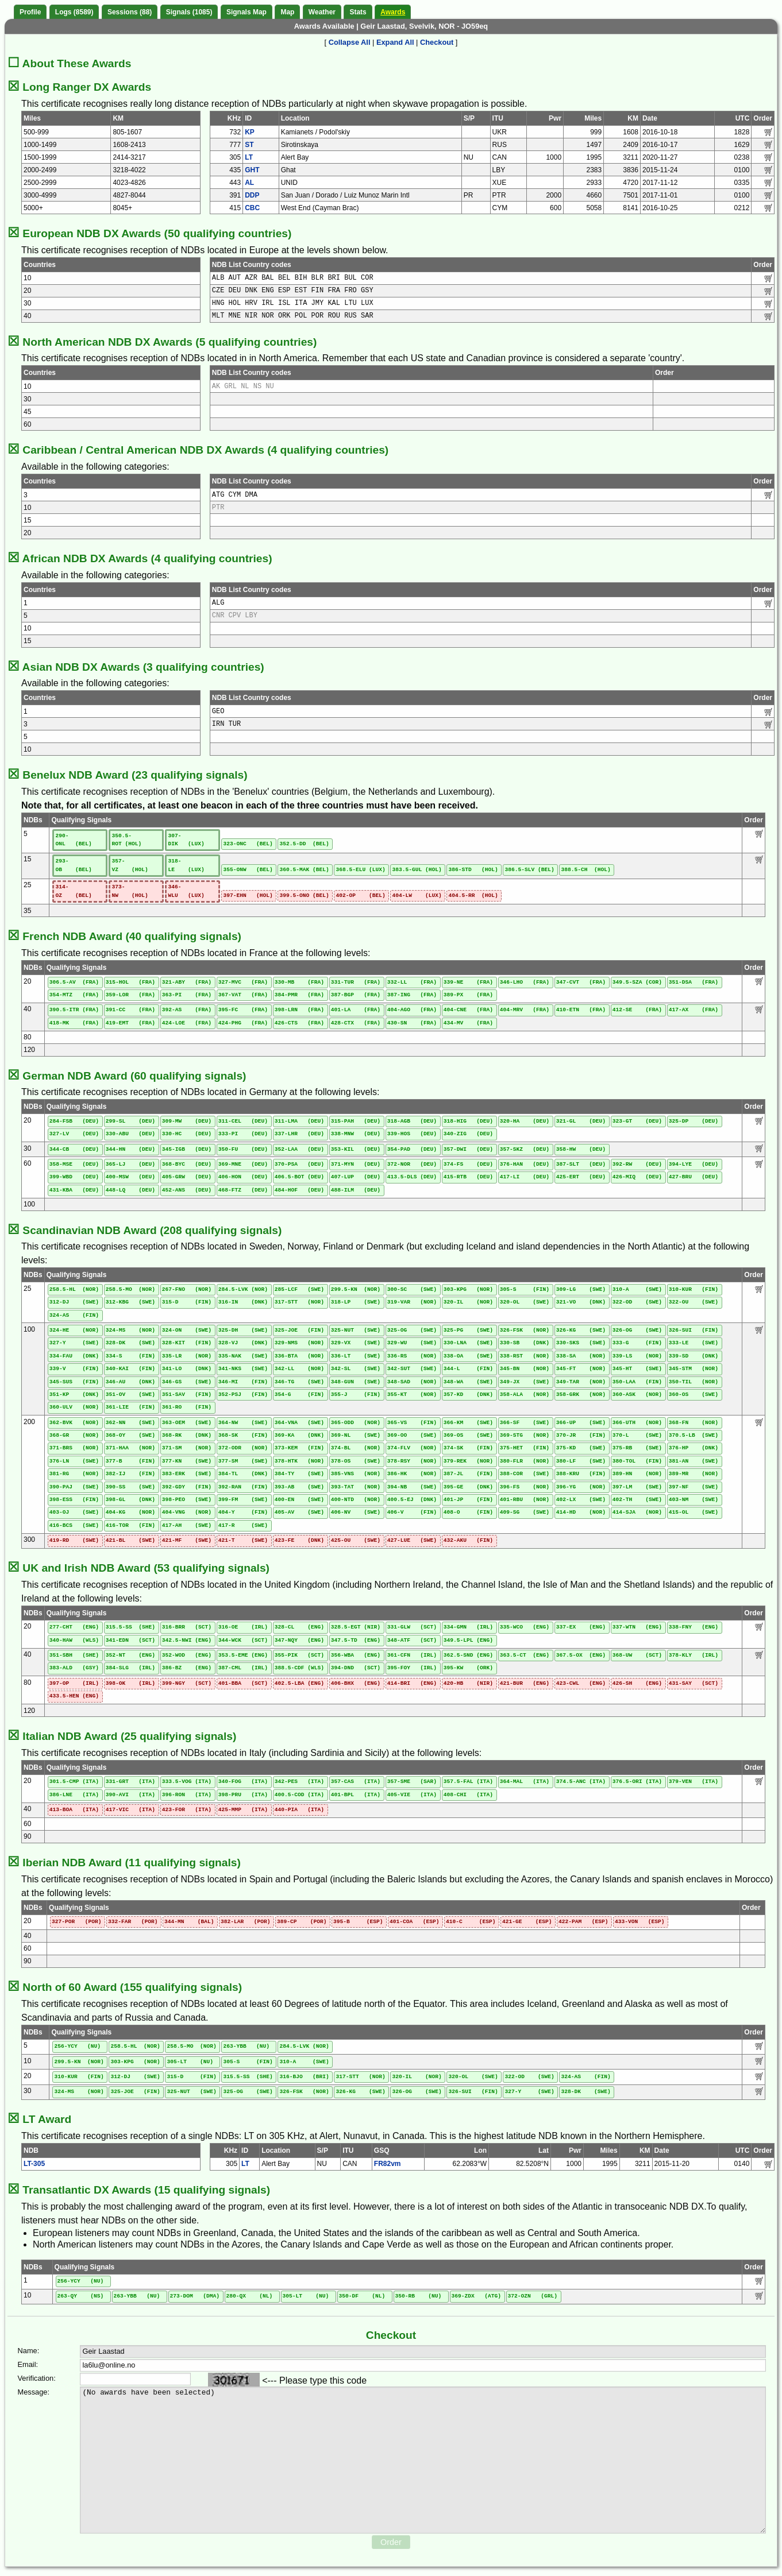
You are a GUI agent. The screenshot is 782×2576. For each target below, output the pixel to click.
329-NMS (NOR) (299, 1343)
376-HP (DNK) (693, 1448)
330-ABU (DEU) (130, 1134)
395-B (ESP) (358, 1922)
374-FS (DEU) (468, 1164)
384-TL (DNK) (243, 1474)
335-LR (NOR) (186, 1356)
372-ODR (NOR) (243, 1448)
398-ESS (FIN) (74, 1499)
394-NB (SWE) (412, 1487)
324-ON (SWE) (186, 1330)
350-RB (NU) (418, 2296)
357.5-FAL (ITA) (468, 1781)
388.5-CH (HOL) (585, 870)
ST (249, 145)
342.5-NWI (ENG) (186, 1640)
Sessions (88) (129, 12)
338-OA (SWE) (468, 1356)
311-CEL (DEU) (243, 1121)
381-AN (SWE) (693, 1461)
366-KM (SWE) (468, 1422)
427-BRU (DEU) (693, 1177)
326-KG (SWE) (581, 1330)
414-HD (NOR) (581, 1512)
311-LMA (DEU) (299, 1121)
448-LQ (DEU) (130, 1190)
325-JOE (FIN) (299, 1330)
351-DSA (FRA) (693, 982)
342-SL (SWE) (355, 1369)
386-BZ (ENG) (186, 1668)
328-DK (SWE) (130, 1343)
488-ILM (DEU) (355, 1190)
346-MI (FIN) (243, 1382)
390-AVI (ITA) (130, 1795)
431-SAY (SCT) (693, 1683)
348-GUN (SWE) (355, 1382)
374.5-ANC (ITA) (581, 1781)
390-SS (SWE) (130, 1487)
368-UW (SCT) (637, 1655)
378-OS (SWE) (355, 1461)
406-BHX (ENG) (355, 1683)
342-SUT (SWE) (412, 1369)
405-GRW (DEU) (186, 1177)
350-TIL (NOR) (693, 1382)
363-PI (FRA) (186, 995)
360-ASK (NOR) (637, 1394)
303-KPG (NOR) (468, 1289)
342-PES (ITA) (299, 1781)
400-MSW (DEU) (130, 1177)
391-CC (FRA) (130, 1010)
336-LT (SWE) (355, 1356)
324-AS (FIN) (74, 1315)
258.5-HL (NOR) (74, 1289)
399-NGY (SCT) (186, 1683)
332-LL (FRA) (412, 982)
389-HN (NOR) (637, 1474)
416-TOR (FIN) (130, 1525)
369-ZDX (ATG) (476, 2296)
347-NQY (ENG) (299, 1640)
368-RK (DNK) (186, 1435)
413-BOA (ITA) (74, 1810)
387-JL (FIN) (468, 1474)
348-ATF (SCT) (412, 1640)
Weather (322, 12)
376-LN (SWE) (74, 1461)
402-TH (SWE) (637, 1499)
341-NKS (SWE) (243, 1369)
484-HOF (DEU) (299, 1190)
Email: (28, 2364)
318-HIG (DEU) (468, 1121)
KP (250, 132)
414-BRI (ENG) (412, 1683)
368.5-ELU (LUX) (360, 870)
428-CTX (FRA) (355, 1023)
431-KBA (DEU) (74, 1190)
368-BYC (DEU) (186, 1164)
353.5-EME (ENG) (243, 1655)
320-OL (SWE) (524, 1302)
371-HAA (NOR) (130, 1448)
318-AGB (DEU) (412, 1121)
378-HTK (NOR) (299, 1461)
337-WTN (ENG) (637, 1627)
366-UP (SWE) (581, 1422)
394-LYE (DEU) (693, 1164)
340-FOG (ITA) (243, 1781)
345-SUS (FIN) (74, 1382)
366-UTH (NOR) (637, 1422)
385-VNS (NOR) (355, 1474)
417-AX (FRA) (693, 1010)
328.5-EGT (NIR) (355, 1627)
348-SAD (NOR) (412, 1382)
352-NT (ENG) (130, 1655)
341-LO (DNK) (186, 1369)
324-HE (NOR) (74, 1330)
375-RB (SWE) (637, 1448)
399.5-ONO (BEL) (304, 895)
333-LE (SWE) (693, 1343)
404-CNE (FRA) (468, 1010)
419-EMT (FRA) (130, 1023)
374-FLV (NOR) (412, 1448)
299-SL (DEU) (130, 1121)
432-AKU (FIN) (468, 1540)
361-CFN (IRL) (412, 1655)
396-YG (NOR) (581, 1487)
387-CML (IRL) (243, 1668)
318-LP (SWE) (355, 1302)
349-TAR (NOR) (581, 1382)
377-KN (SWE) (186, 1461)
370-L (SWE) (637, 1435)
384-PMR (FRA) (299, 995)
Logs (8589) (74, 12)
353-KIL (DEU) (355, 1149)
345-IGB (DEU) (186, 1149)
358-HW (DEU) (581, 1149)
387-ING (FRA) (412, 995)
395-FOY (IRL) (412, 1668)
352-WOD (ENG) (186, 1655)
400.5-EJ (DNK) (412, 1499)
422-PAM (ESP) (583, 1922)
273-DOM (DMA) (194, 2296)
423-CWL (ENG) (581, 1683)
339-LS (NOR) (637, 1356)
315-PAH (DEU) (355, 1121)
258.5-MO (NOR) (130, 1289)
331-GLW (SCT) (412, 1627)
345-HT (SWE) (637, 1369)
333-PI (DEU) (243, 1134)
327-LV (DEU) (74, 1134)
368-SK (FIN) (243, 1435)
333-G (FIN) (637, 1343)
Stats (357, 12)
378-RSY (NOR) (412, 1461)
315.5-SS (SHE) (130, 1627)
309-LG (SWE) (581, 1289)
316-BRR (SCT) (186, 1627)
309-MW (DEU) (186, 1121)
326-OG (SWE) (637, 1330)
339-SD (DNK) (693, 1356)
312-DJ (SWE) (74, 1302)
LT (249, 157)
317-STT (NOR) (299, 1302)
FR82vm (387, 2164)
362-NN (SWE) (130, 1422)
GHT (252, 170)
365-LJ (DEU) (130, 1164)
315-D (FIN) (186, 1302)
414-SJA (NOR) (637, 1512)
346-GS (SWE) (186, 1382)
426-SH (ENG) (637, 1683)
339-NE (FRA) (468, 982)
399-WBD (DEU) (74, 1177)
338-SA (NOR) (581, 1356)
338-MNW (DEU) (355, 1134)
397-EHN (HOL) (247, 895)
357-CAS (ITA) (355, 1781)
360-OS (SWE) (693, 1394)
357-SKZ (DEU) (524, 1149)
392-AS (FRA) (186, 1010)
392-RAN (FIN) (243, 1487)
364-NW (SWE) (243, 1422)
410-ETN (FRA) (581, 1010)
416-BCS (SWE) (74, 1525)
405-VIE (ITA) (412, 1795)
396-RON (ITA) (186, 1795)
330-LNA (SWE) (468, 1343)
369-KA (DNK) (299, 1435)
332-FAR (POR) (132, 1922)
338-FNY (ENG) (693, 1627)
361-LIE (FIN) (130, 1407)
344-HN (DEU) (130, 1149)
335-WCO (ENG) (524, 1627)
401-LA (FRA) (355, 1010)
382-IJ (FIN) (130, 1474)
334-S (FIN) (130, 1356)
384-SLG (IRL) (130, 1668)
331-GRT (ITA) (130, 1781)
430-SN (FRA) (412, 1023)
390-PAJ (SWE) (74, 1487)
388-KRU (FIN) (581, 1474)
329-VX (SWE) (355, 1343)
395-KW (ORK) (468, 1668)
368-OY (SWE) (130, 1435)
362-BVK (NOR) (74, 1422)
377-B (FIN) (130, 1461)
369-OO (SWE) (412, 1435)
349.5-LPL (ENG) (468, 1640)
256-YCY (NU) (77, 2046)
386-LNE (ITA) (74, 1795)
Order (391, 2542)
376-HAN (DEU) (524, 1164)
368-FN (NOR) (693, 1422)
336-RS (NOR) (412, 1356)
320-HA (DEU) (524, 1121)
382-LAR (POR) (245, 1922)
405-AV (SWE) (299, 1512)
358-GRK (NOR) (581, 1394)
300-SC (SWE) (412, 1289)
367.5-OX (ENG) (581, 1655)
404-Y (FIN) (243, 1512)
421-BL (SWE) (130, 1540)
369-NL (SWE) (355, 1435)
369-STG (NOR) (524, 1435)
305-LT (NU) (190, 2062)
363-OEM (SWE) (186, 1422)
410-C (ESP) (470, 1922)
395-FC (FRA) (243, 1010)
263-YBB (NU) (246, 2046)
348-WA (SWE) (468, 1382)
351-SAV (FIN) (186, 1394)
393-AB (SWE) (299, 1487)
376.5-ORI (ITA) (637, 1781)
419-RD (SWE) (74, 1540)
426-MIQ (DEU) (637, 1177)
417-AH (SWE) (186, 1525)
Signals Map (246, 12)
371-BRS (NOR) (74, 1448)
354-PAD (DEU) (412, 1149)
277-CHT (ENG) (74, 1627)
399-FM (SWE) (243, 1499)
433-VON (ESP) (639, 1922)
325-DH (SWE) (243, 1330)
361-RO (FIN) (186, 1407)
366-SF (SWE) (524, 1422)
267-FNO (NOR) (186, 1289)
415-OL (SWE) (693, 1512)
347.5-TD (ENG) (355, 1640)
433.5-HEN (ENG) (74, 1696)
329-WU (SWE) (412, 1343)
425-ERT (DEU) (581, 1177)
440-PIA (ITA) (299, 1810)
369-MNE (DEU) (243, 1164)
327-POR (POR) (76, 1922)
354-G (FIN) (299, 1394)
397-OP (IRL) (74, 1683)
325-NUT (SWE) (355, 1330)
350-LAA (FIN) (637, 1382)
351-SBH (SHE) (74, 1655)
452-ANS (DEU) (186, 1190)
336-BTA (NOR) (299, 1356)
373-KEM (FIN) (299, 1448)
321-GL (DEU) (581, 1121)
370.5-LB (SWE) (693, 1435)
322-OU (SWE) (693, 1302)
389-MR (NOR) (693, 1474)
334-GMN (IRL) (468, 1627)
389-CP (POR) (301, 1922)
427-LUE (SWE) (412, 1540)
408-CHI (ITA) (468, 1795)
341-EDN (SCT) (130, 1640)
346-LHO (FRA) (524, 982)
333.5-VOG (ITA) (186, 1781)
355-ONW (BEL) (247, 870)
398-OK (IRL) (130, 1683)
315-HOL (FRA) (130, 982)
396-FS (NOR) (524, 1487)
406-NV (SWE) (355, 1512)
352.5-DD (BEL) (304, 844)
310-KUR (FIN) (693, 1289)
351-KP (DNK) (74, 1394)
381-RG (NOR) (74, 1474)
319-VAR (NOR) (412, 1302)
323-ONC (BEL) (247, 844)
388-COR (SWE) (524, 1474)
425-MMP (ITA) (243, 1810)
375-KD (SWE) (581, 1448)
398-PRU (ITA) (243, 1795)
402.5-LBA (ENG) (299, 1683)
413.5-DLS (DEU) (412, 1177)
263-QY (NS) (80, 2296)
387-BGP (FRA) (355, 995)
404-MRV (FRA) (524, 1010)
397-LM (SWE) (637, 1487)
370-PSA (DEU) (299, 1164)
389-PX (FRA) (468, 995)
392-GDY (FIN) (186, 1487)
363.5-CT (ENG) (524, 1655)
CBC (252, 208)
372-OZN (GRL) (532, 2296)
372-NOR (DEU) (412, 1164)
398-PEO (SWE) (186, 1499)
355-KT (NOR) (412, 1394)
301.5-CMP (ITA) (74, 1781)
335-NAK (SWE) (243, 1356)
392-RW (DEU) (637, 1164)
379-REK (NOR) (468, 1461)
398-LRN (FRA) (299, 1010)
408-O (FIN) (468, 1512)
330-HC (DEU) (186, 1134)
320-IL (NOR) (468, 1302)
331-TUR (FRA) (355, 982)
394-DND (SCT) (355, 1668)
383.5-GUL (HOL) (416, 870)
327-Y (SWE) (74, 1343)
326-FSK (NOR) (524, 1330)
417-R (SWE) (243, 1525)
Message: (33, 2392)
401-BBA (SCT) (243, 1683)
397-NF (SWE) (693, 1487)
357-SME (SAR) (412, 1781)
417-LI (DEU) (524, 1177)
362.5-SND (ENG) (468, 1655)
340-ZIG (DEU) (468, 1134)
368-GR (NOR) (74, 1435)
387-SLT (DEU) (581, 1164)
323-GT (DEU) (637, 1121)
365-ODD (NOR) (355, 1422)
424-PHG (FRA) (243, 1023)
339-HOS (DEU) (412, 1134)
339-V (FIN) (74, 1369)
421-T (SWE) (243, 1540)
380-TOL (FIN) (637, 1461)
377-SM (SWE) (243, 1461)
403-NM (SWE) (693, 1499)
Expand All (395, 42)
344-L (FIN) (468, 1369)
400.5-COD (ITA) (299, 1795)
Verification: (37, 2378)
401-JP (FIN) (468, 1499)
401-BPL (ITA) (355, 1795)
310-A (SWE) (637, 1289)
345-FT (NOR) (581, 1369)
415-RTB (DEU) (468, 1177)
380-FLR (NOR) (524, 1461)
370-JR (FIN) (581, 1435)
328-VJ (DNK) (243, 1343)
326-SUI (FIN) (693, 1330)
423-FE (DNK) (299, 1540)
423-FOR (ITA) (186, 1810)
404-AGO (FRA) (412, 1010)
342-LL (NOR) (299, 1369)
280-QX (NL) (249, 2296)
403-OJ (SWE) (74, 1512)
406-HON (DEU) (243, 1177)
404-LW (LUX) (416, 895)
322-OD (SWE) (637, 1302)
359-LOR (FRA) (130, 995)
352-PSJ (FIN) (243, 1394)
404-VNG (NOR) (186, 1512)
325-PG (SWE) (468, 1330)
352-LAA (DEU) (299, 1149)
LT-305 (34, 2164)
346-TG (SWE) (299, 1382)
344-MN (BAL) (189, 1922)
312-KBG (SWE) (130, 1302)
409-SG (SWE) (524, 1512)
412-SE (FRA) (637, 1010)
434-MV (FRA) (468, 1023)
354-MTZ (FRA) (74, 995)
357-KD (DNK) (468, 1394)
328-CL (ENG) (299, 1627)
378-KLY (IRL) (693, 1655)
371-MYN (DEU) (355, 1164)
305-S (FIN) (524, 1289)
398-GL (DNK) (130, 1499)
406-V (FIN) (412, 1512)
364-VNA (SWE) (299, 1422)
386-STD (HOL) (473, 870)
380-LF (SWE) (581, 1461)
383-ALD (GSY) (74, 1668)
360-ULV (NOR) (74, 1407)
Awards (392, 12)
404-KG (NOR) (130, 1512)
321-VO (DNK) (581, 1302)
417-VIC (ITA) (130, 1810)
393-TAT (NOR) (355, 1487)
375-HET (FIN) (524, 1448)
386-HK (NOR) (412, 1474)
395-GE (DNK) (468, 1487)
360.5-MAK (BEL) (304, 870)
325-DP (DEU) (693, 1121)
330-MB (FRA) (299, 982)
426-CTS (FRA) (299, 1023)
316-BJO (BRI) (304, 2077)
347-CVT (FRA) (581, 982)
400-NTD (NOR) (355, 1499)
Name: (29, 2350)
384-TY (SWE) (299, 1474)
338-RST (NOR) (524, 1356)
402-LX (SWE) (581, 1499)
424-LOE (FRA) (186, 1023)
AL (249, 183)
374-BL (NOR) (355, 1448)
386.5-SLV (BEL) (529, 870)
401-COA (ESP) (414, 1922)
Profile (30, 12)
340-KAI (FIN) (130, 1369)
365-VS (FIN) (412, 1422)
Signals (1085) (189, 12)
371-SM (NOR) (186, 1448)
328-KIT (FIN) (186, 1343)
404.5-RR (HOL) (473, 895)
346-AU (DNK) (130, 1382)
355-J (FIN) (355, 1394)
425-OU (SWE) (355, 1540)
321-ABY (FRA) (186, 982)
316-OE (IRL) (243, 1627)
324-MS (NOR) (130, 1330)
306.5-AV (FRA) (74, 982)
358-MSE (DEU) (74, 1164)
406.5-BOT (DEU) (299, 1177)
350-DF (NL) (362, 2296)
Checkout (436, 42)
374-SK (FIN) (468, 1448)
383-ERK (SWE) (186, 1474)
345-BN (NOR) (524, 1369)
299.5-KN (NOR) (355, 1289)
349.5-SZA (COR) (637, 982)
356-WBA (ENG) (355, 1655)
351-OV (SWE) (130, 1394)
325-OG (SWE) (412, 1330)
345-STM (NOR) (693, 1369)
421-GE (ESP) (527, 1922)
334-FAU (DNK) (74, 1356)
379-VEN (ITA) (693, 1781)
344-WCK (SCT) (243, 1640)
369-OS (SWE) (468, 1435)
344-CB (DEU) (74, 1149)
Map (287, 12)
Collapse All (350, 42)
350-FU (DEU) (243, 1149)
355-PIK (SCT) (299, 1655)
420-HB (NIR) (468, 1683)
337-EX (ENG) (581, 1627)
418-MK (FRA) (74, 1023)
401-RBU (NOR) (524, 1499)
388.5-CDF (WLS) (299, 1668)
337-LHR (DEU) (299, 1134)
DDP (252, 195)
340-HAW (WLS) (74, 1640)
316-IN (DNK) (243, 1302)
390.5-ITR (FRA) (74, 1010)
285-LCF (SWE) (299, 1289)
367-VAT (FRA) (243, 995)
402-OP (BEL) (360, 895)
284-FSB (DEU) (74, 1121)
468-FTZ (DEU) (243, 1190)
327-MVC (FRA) (243, 982)
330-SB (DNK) (524, 1343)
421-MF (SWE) (186, 1540)
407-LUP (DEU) (355, 1177)
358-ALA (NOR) (524, 1394)
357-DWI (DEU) (468, 1149)
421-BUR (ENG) (524, 1683)
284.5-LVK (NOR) (243, 1289)
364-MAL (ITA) (524, 1781)
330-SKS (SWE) (581, 1343)
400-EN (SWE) (299, 1499)
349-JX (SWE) (524, 1382)
